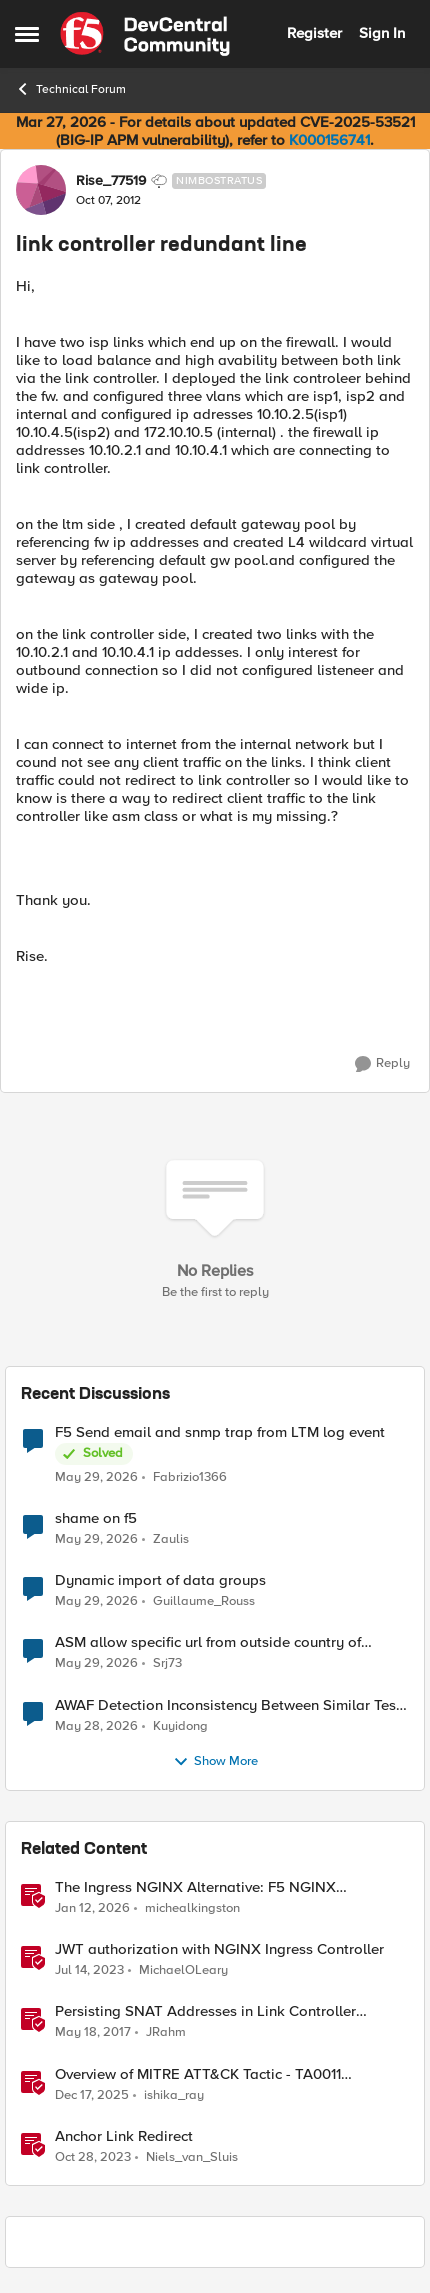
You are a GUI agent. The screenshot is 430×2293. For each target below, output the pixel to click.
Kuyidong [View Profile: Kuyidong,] (180, 1725)
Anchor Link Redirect (124, 2136)
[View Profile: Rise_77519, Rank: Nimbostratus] (41, 190)
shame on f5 (96, 1518)
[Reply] (382, 1064)
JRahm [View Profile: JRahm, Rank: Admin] (166, 2032)
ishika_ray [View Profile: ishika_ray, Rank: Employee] (174, 2094)
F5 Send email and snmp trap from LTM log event (220, 1432)
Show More (215, 1762)
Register (314, 33)
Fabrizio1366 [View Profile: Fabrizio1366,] (190, 1477)
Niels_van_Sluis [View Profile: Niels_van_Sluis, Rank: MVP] (192, 2156)
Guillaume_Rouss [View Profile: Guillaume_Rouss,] (204, 1601)
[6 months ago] (92, 1909)
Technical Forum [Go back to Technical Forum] (70, 89)
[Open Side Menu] (27, 34)
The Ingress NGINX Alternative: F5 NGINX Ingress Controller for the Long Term (195, 1887)
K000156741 (329, 140)
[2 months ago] (96, 1478)
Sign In (382, 33)
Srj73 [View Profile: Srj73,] (167, 1663)
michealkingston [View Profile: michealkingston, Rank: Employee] (192, 1908)
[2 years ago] (93, 2157)
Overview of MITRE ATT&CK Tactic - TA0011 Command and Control (198, 2074)
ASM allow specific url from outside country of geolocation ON (208, 1642)
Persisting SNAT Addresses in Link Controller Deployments (205, 2011)
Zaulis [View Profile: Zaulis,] (171, 1539)
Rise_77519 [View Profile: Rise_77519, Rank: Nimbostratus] (111, 181)
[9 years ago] (93, 2033)
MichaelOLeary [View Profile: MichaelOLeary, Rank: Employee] (183, 1970)
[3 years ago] (89, 1971)
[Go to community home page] (145, 34)
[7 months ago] (92, 2095)
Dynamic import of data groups (160, 1580)
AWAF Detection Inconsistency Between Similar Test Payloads (228, 1705)
